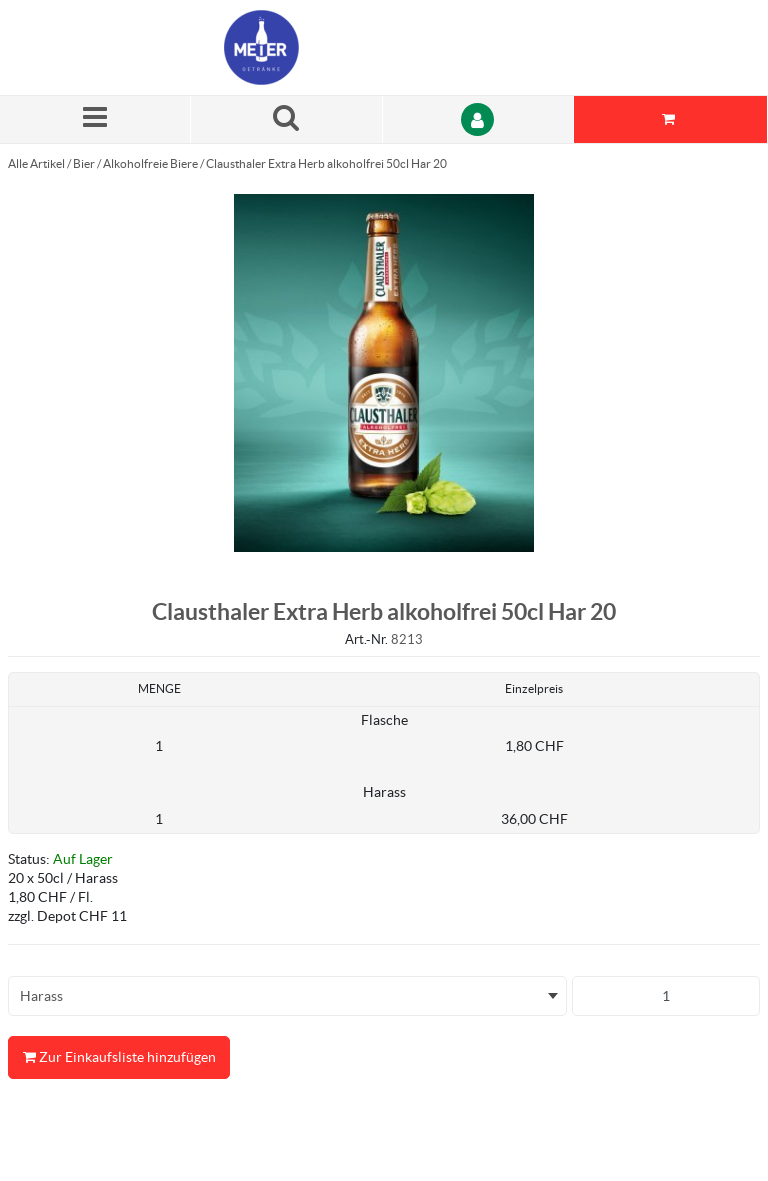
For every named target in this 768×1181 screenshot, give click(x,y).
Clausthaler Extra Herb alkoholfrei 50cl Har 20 (326, 163)
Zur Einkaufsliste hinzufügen (119, 1057)
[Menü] (95, 119)
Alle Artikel (36, 163)
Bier (84, 163)
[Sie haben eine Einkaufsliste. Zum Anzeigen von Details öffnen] (671, 119)
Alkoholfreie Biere (150, 163)
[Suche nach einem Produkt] (286, 119)
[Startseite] (319, 47)
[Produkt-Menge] (666, 996)
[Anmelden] (478, 119)
